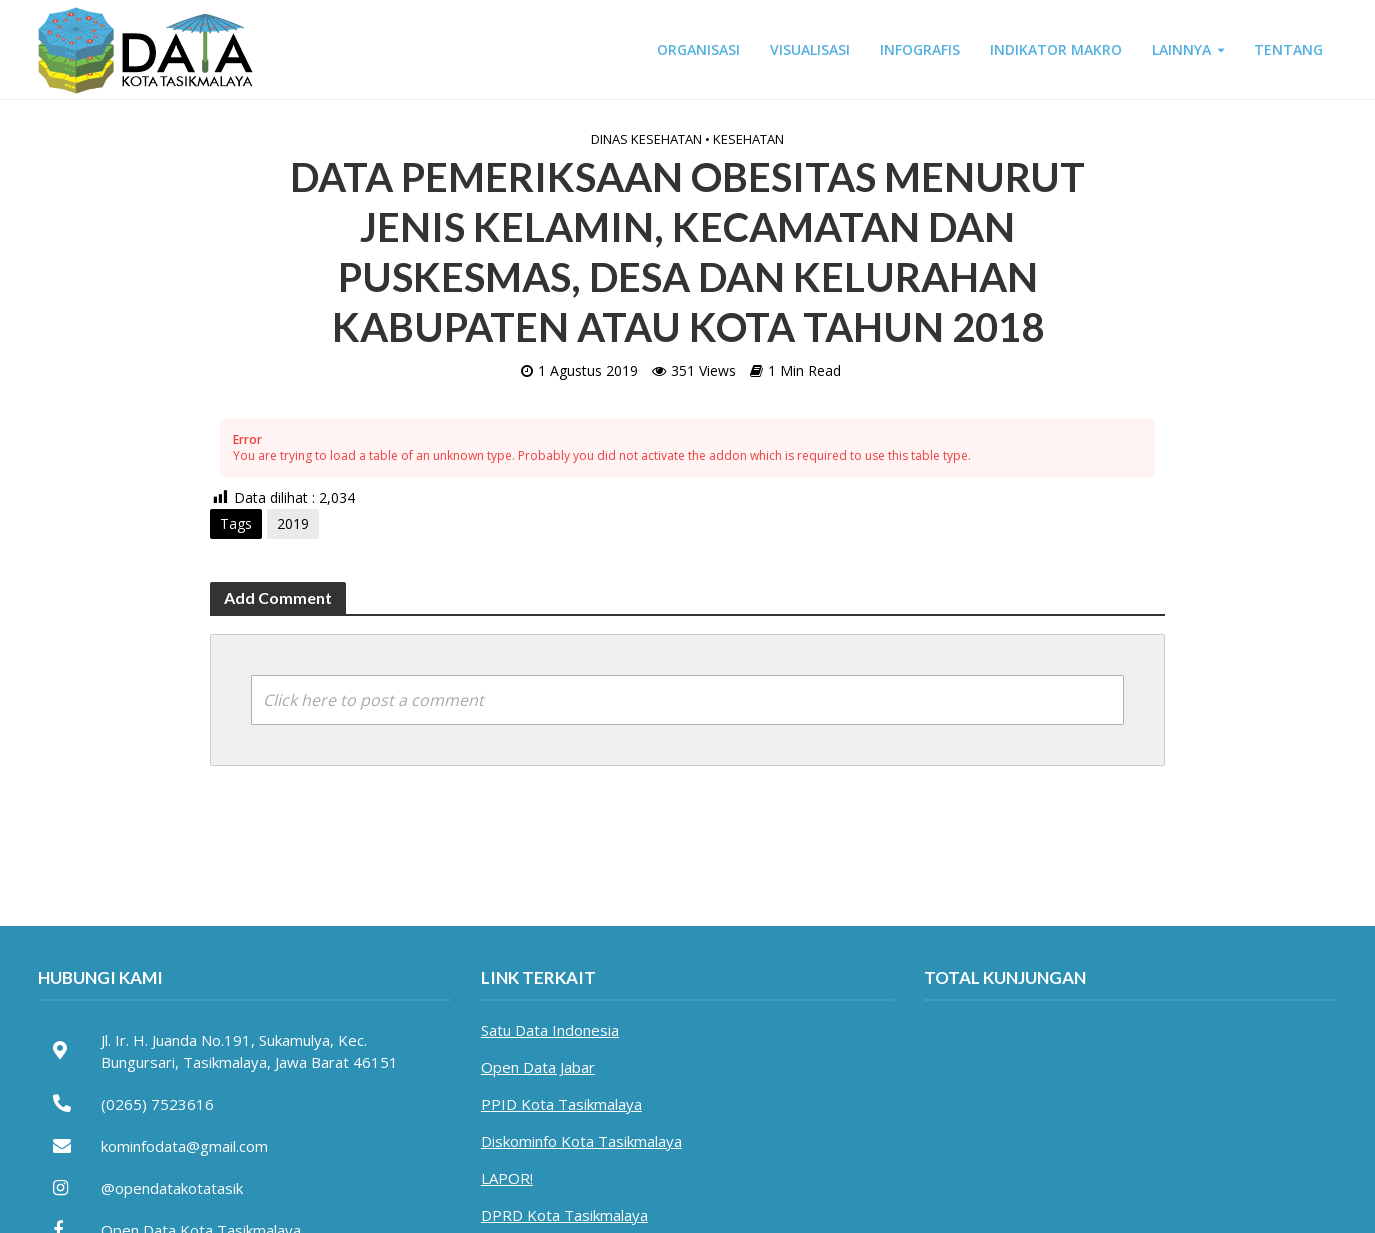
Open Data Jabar (538, 1067)
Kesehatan (748, 139)
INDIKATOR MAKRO (1056, 49)
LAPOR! (507, 1178)
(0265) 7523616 (157, 1104)
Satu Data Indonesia (550, 1030)
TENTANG (1288, 49)
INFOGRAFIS (920, 49)
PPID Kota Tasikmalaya (561, 1104)
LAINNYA (1181, 49)
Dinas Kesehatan (646, 139)
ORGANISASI (698, 49)
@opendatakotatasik (172, 1188)
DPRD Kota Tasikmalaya (564, 1215)
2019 (293, 523)
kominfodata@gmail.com (184, 1146)
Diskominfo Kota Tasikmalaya (581, 1141)
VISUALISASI (810, 49)
